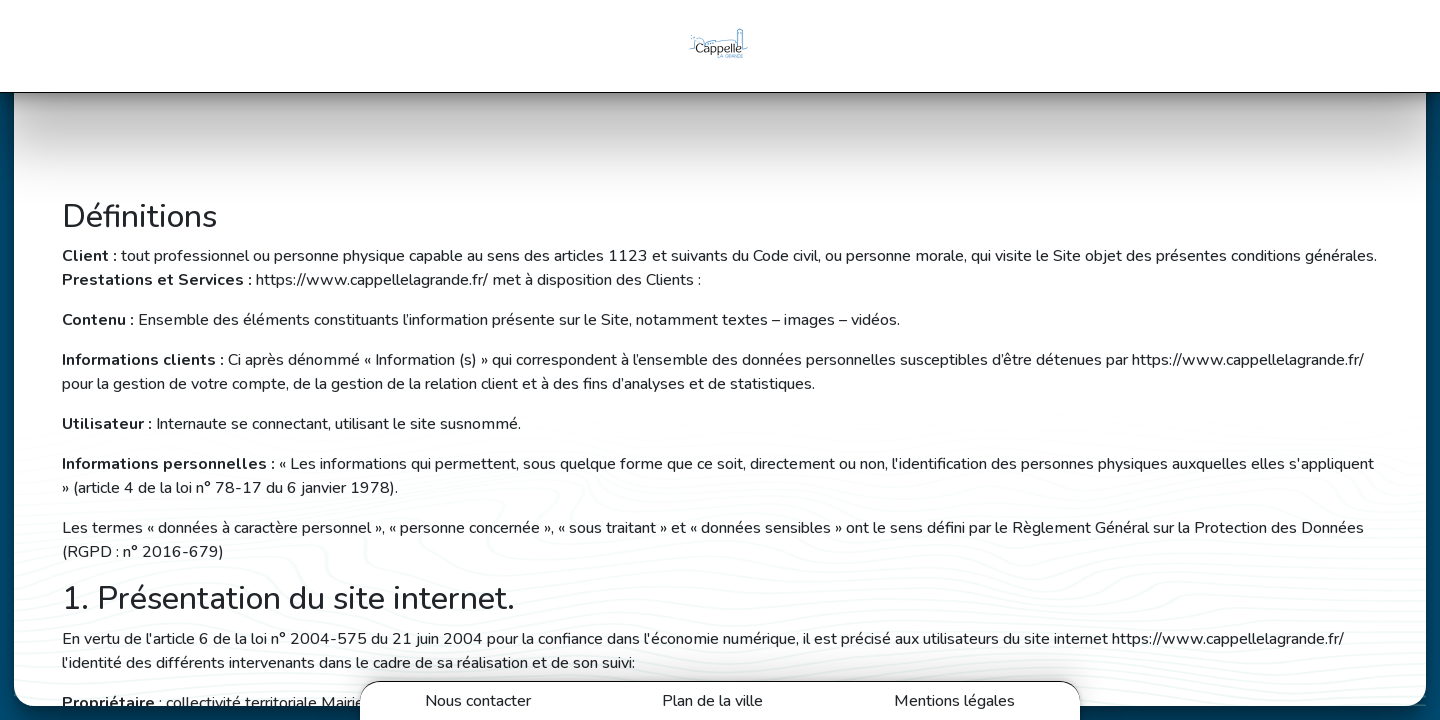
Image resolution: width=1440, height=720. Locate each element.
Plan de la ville (712, 701)
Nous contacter (478, 701)
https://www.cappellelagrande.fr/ (372, 280)
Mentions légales (954, 701)
